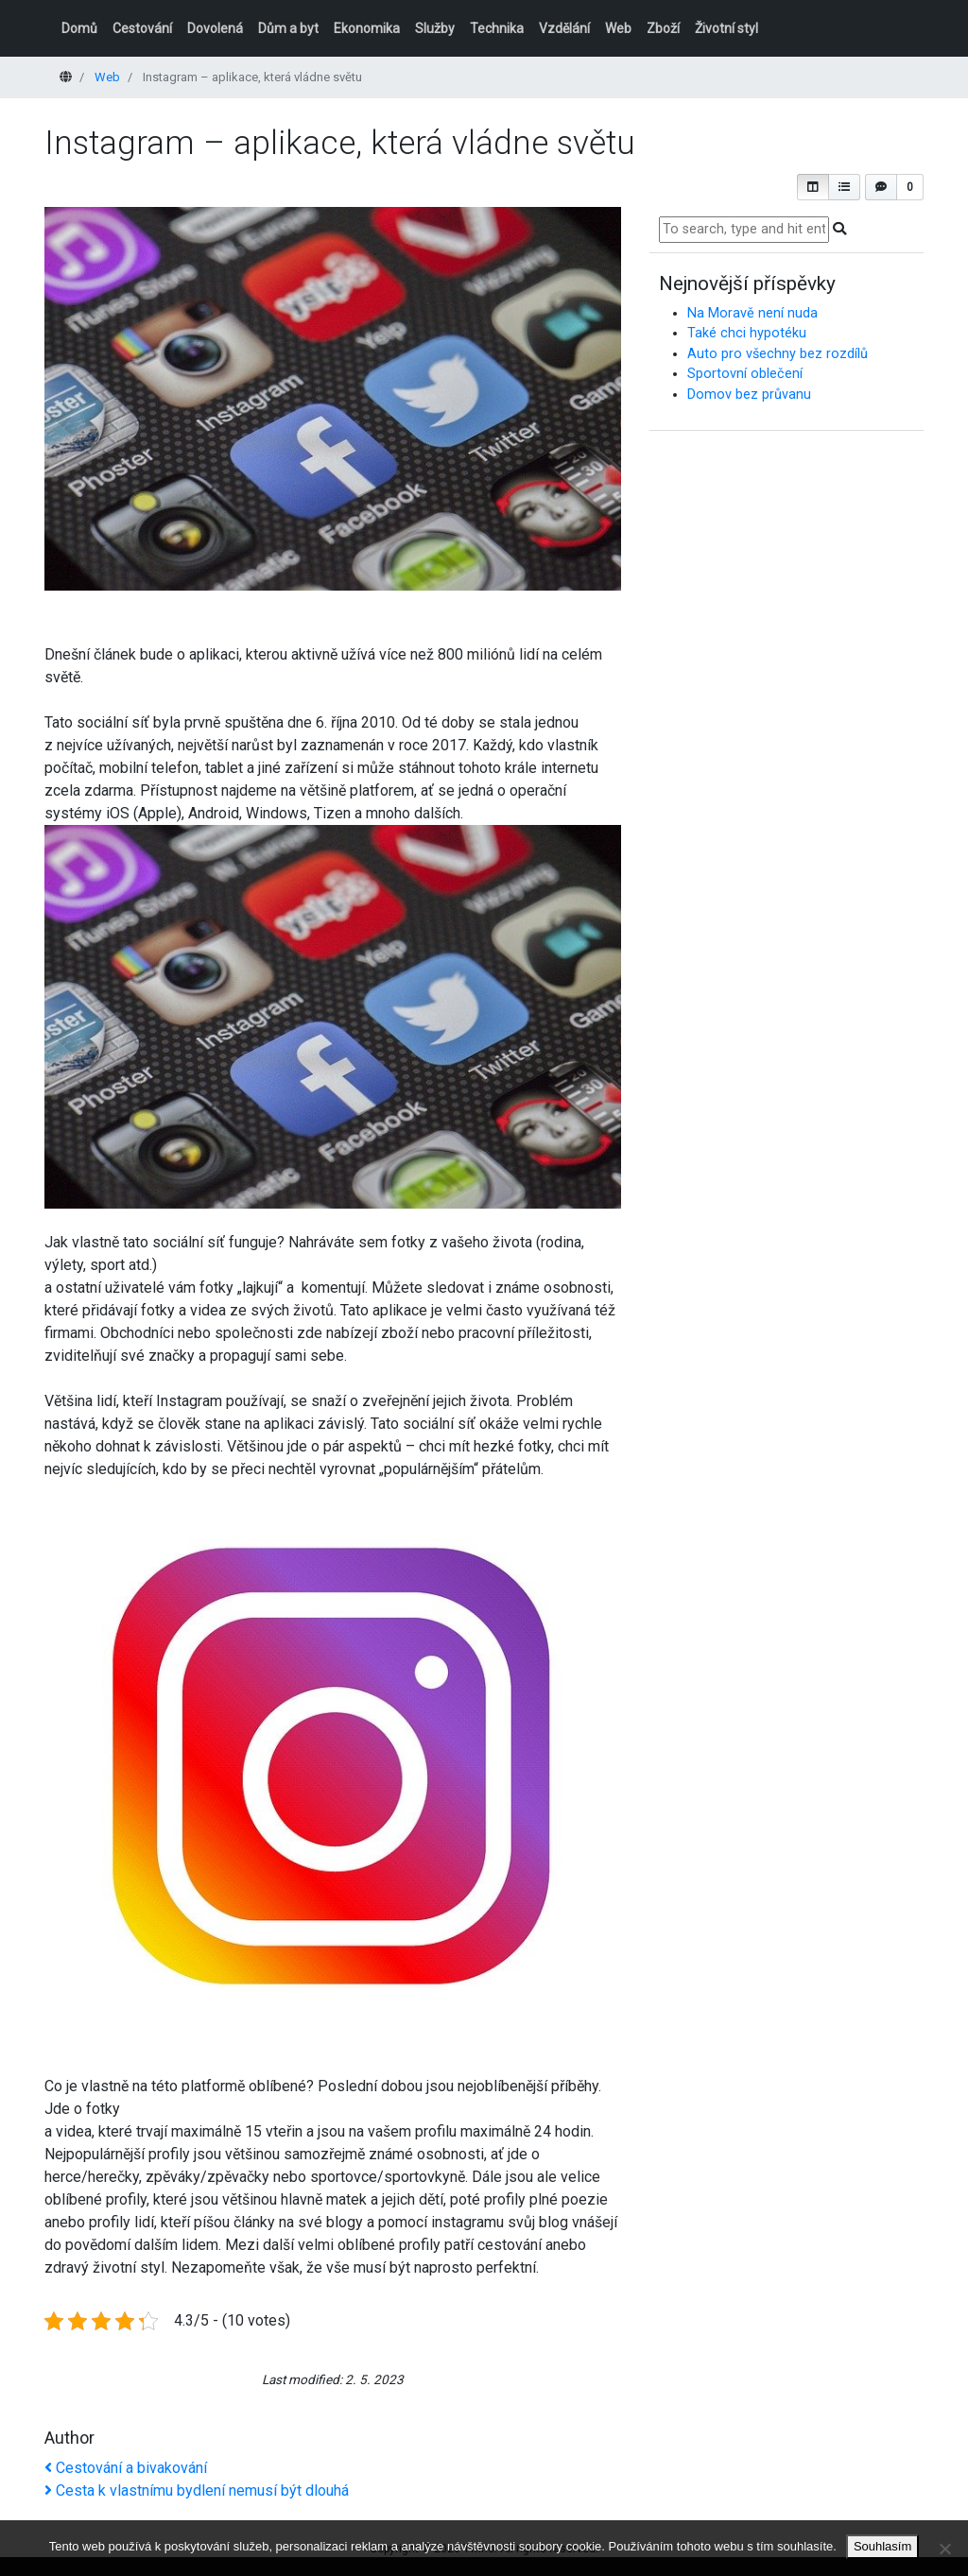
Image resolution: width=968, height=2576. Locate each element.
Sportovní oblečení (745, 374)
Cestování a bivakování (125, 2468)
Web (618, 28)
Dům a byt (288, 28)
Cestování (142, 28)
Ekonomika (367, 28)
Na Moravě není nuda (752, 313)
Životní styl (726, 28)
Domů (79, 28)
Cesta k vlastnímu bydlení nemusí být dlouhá (196, 2490)
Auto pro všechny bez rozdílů (777, 354)
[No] (944, 2548)
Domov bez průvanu (749, 394)
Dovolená (215, 28)
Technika (497, 28)
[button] (813, 187)
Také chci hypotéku (746, 333)
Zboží (663, 28)
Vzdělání (564, 28)
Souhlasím (882, 2546)
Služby (435, 28)
